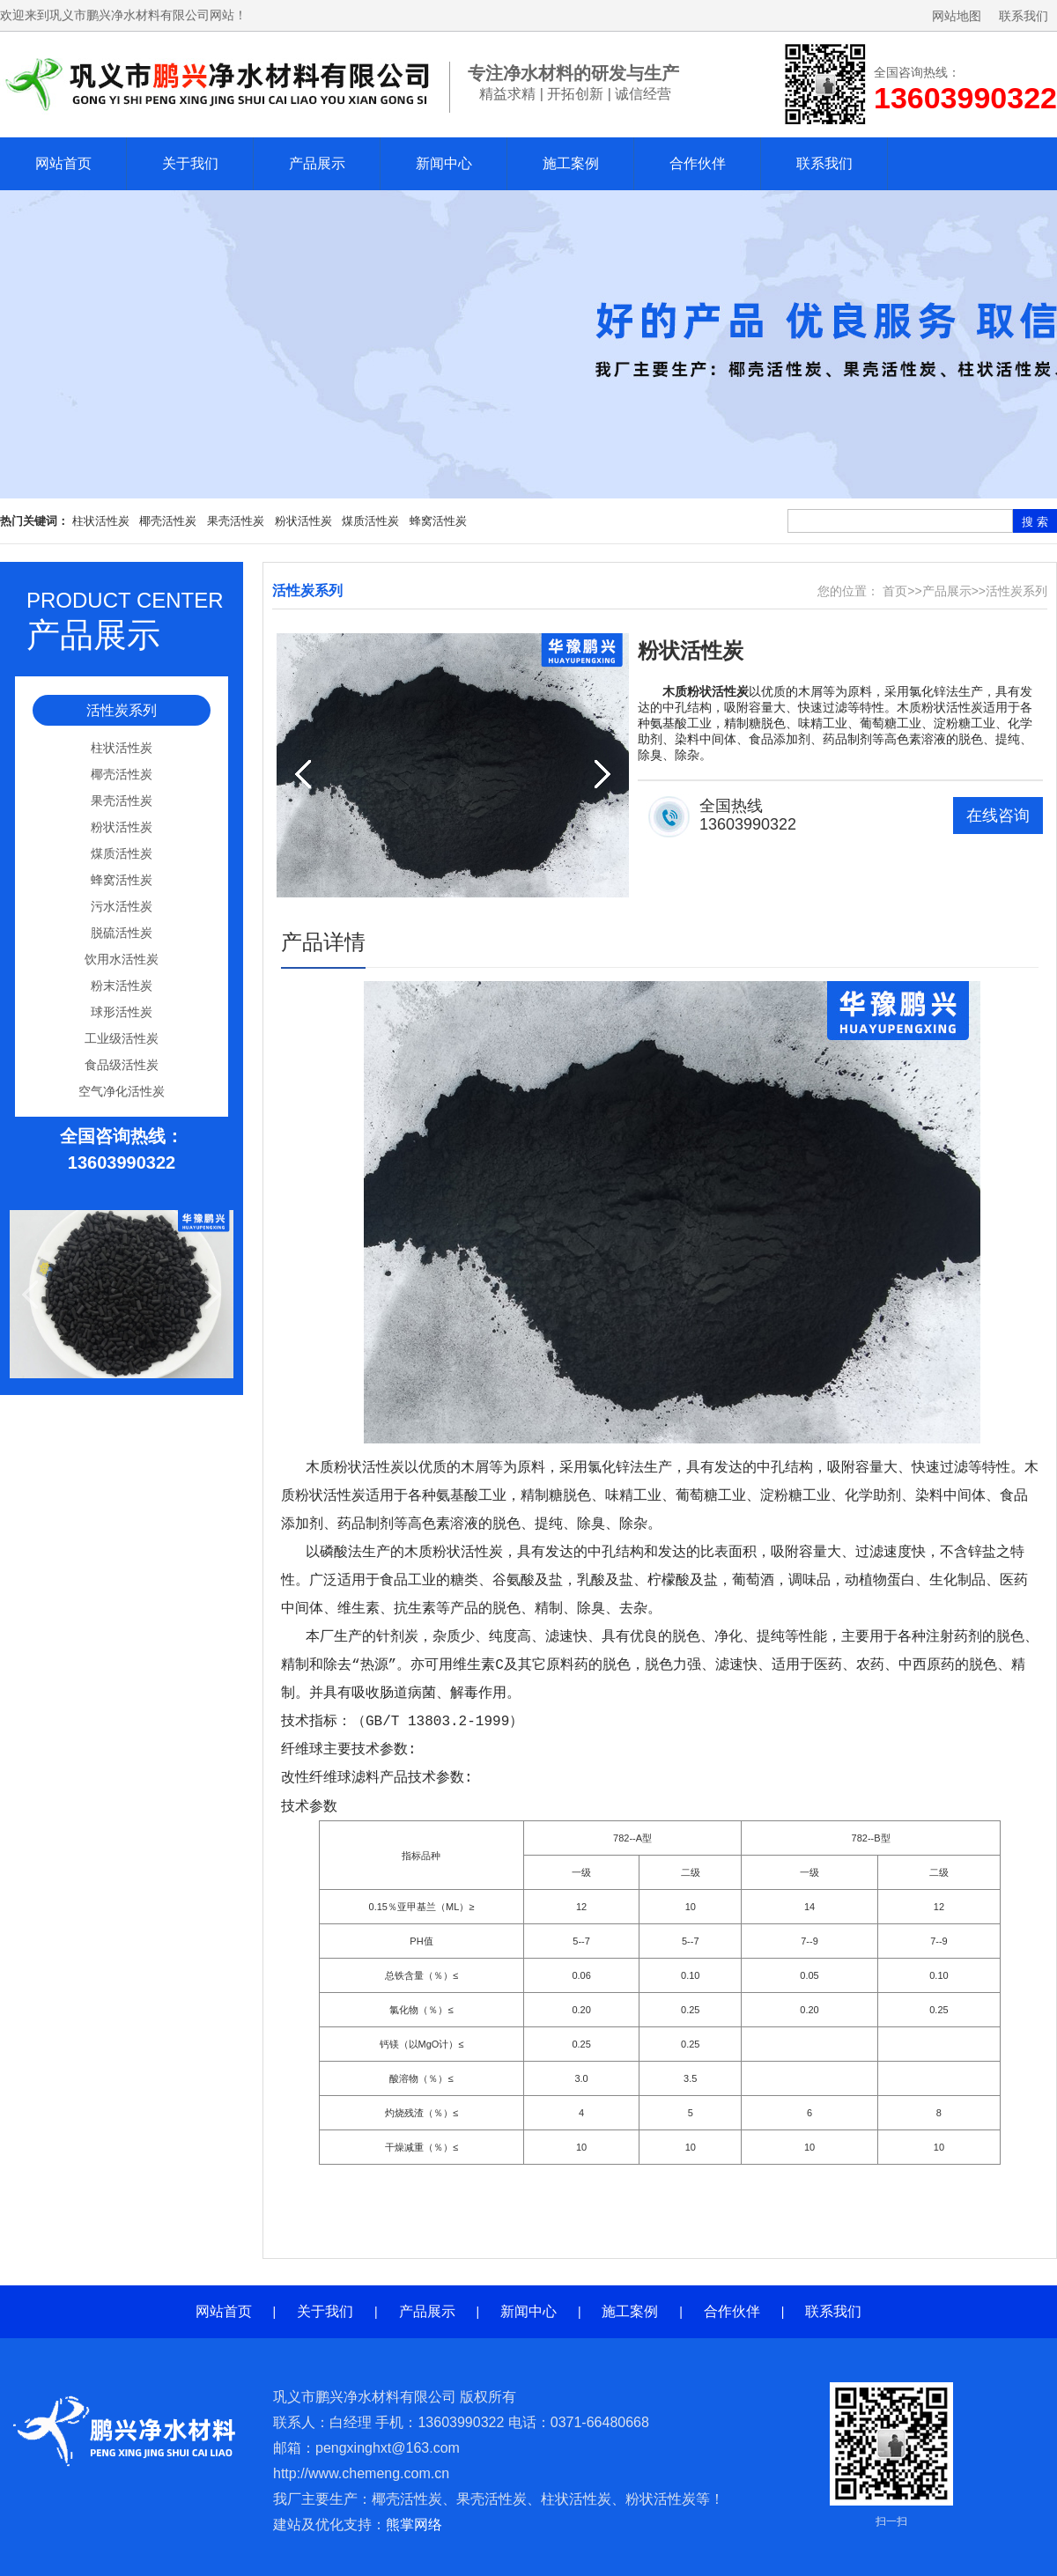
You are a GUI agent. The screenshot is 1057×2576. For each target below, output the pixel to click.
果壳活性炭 (235, 521)
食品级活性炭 (122, 1065)
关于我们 (190, 163)
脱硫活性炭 (121, 933)
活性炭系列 (121, 710)
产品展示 (317, 163)
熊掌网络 (414, 2524)
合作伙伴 (697, 163)
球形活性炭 (121, 1012)
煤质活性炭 (370, 521)
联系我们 (1023, 16)
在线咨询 (998, 815)
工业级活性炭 (122, 1038)
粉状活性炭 (303, 521)
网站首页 (63, 163)
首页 (895, 591)
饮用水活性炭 (122, 959)
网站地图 (956, 16)
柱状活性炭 (100, 521)
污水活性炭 (121, 906)
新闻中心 (444, 163)
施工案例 (571, 163)
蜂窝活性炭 (438, 521)
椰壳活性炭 (167, 521)
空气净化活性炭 (121, 1091)
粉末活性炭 (121, 985)
